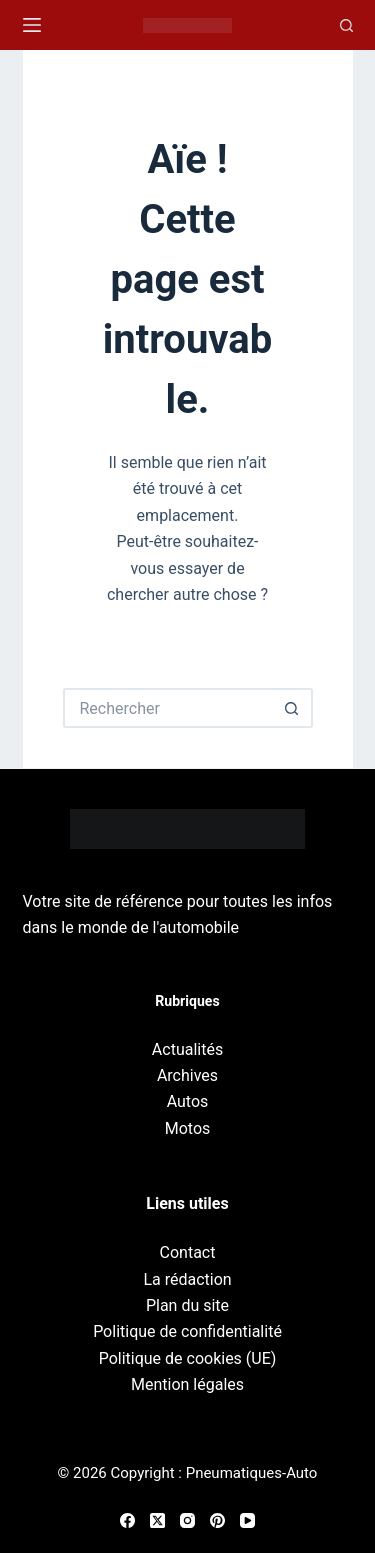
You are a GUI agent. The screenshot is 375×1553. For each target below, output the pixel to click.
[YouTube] (247, 1520)
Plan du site (187, 1305)
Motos (188, 1128)
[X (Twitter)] (157, 1520)
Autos (188, 1101)
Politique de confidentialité (187, 1331)
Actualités (187, 1049)
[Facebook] (127, 1520)
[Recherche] (346, 25)
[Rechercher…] (168, 708)
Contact (188, 1252)
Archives (187, 1075)
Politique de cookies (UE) (188, 1358)
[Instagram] (187, 1520)
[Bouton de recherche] (293, 708)
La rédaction (187, 1279)
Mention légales (187, 1384)
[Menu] (32, 25)
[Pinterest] (217, 1520)
